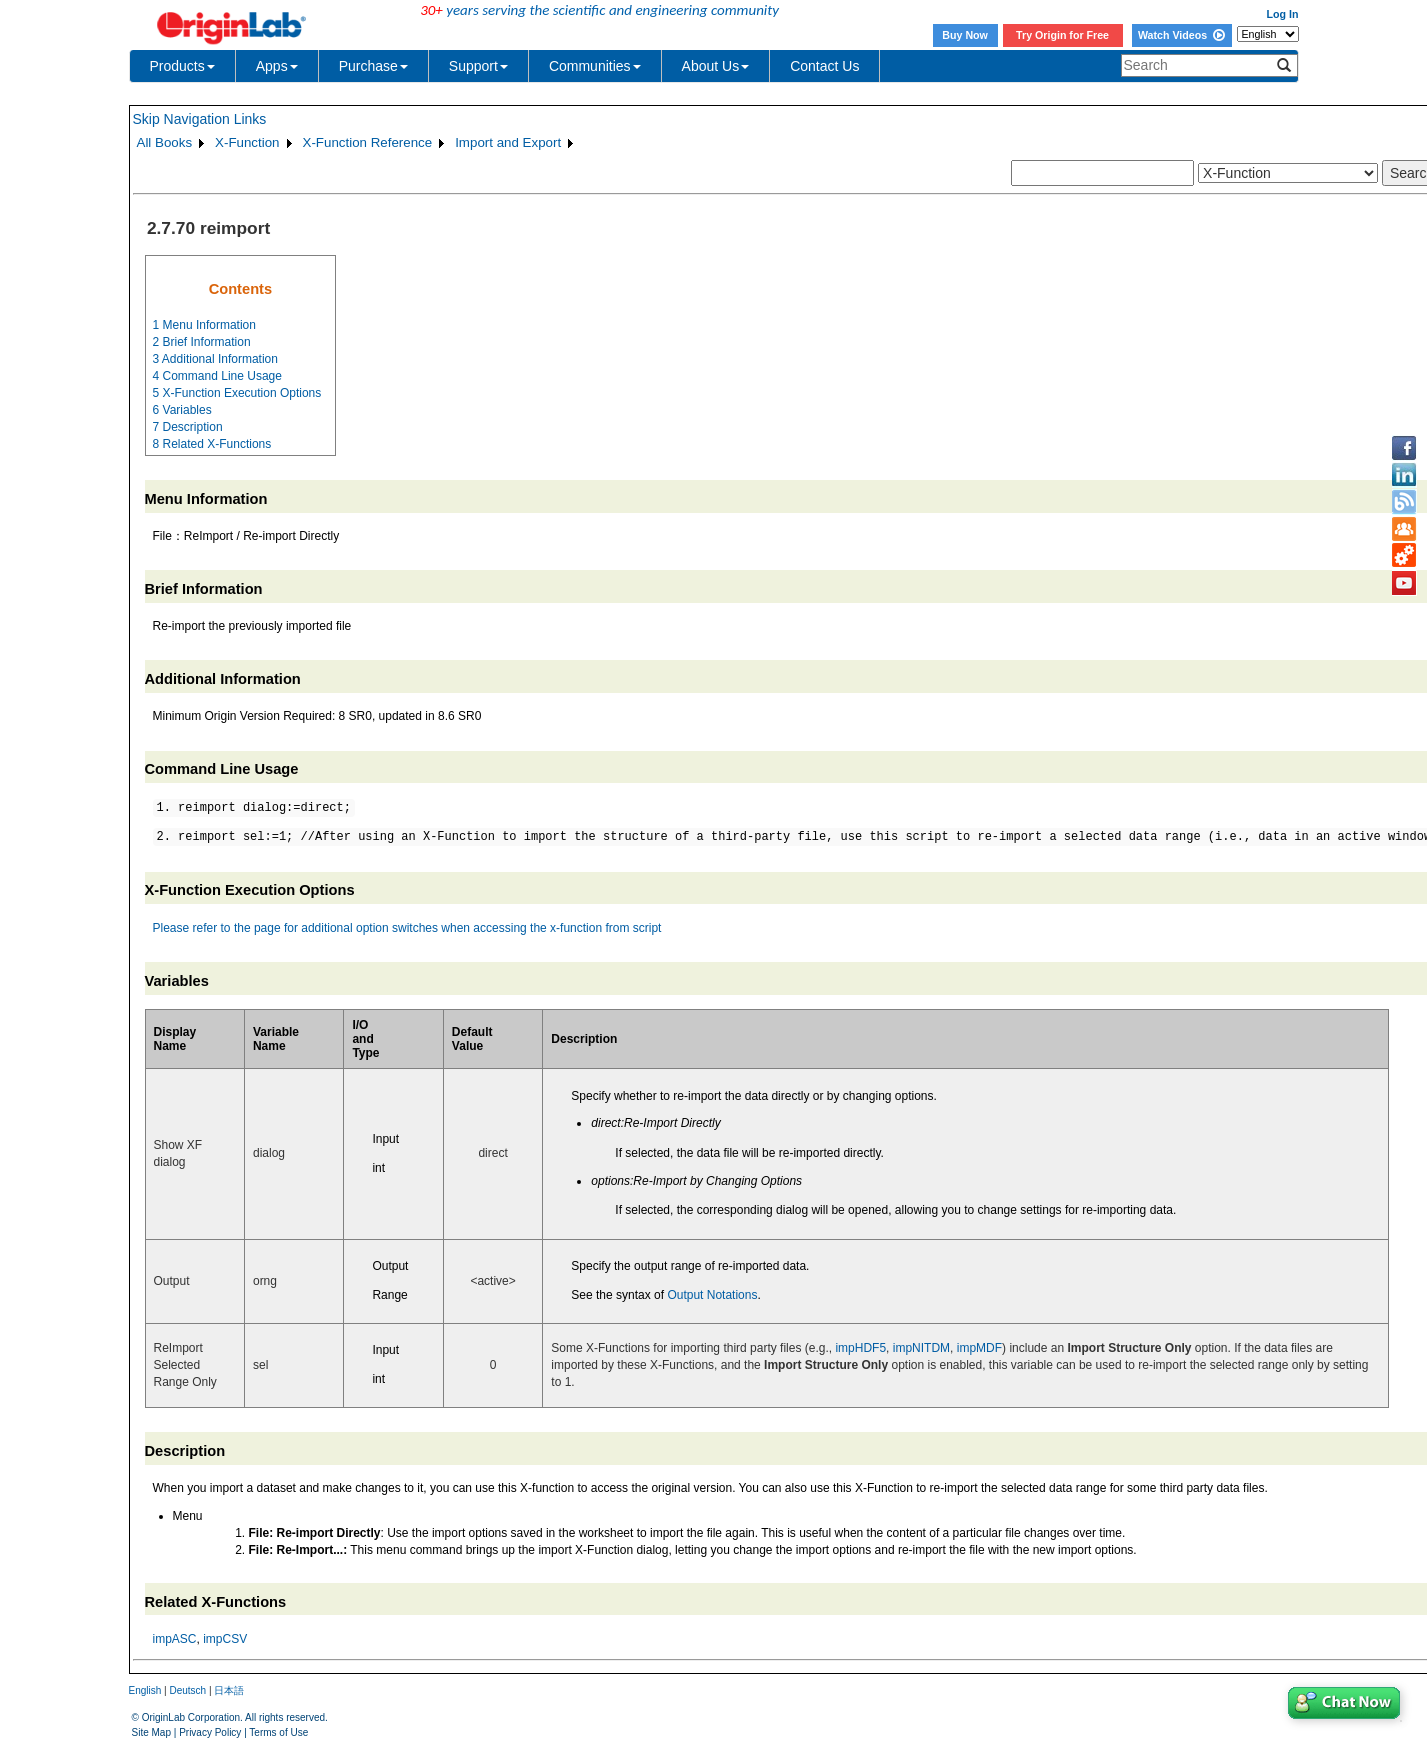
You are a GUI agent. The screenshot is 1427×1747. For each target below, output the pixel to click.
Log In (1283, 14)
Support (478, 66)
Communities (595, 66)
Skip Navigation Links (200, 119)
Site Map (151, 1732)
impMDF (979, 1348)
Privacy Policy (210, 1732)
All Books (165, 142)
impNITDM (921, 1348)
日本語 (229, 1690)
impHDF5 (860, 1348)
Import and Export (508, 142)
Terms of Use (278, 1732)
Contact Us (824, 66)
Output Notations (712, 1295)
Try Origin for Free (1062, 35)
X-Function (247, 142)
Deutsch (187, 1690)
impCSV (225, 1639)
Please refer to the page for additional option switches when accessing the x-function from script (407, 928)
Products (182, 66)
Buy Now (965, 35)
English (145, 1690)
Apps (277, 66)
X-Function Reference (368, 142)
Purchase (373, 66)
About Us (716, 66)
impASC (175, 1639)
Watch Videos (1181, 35)
